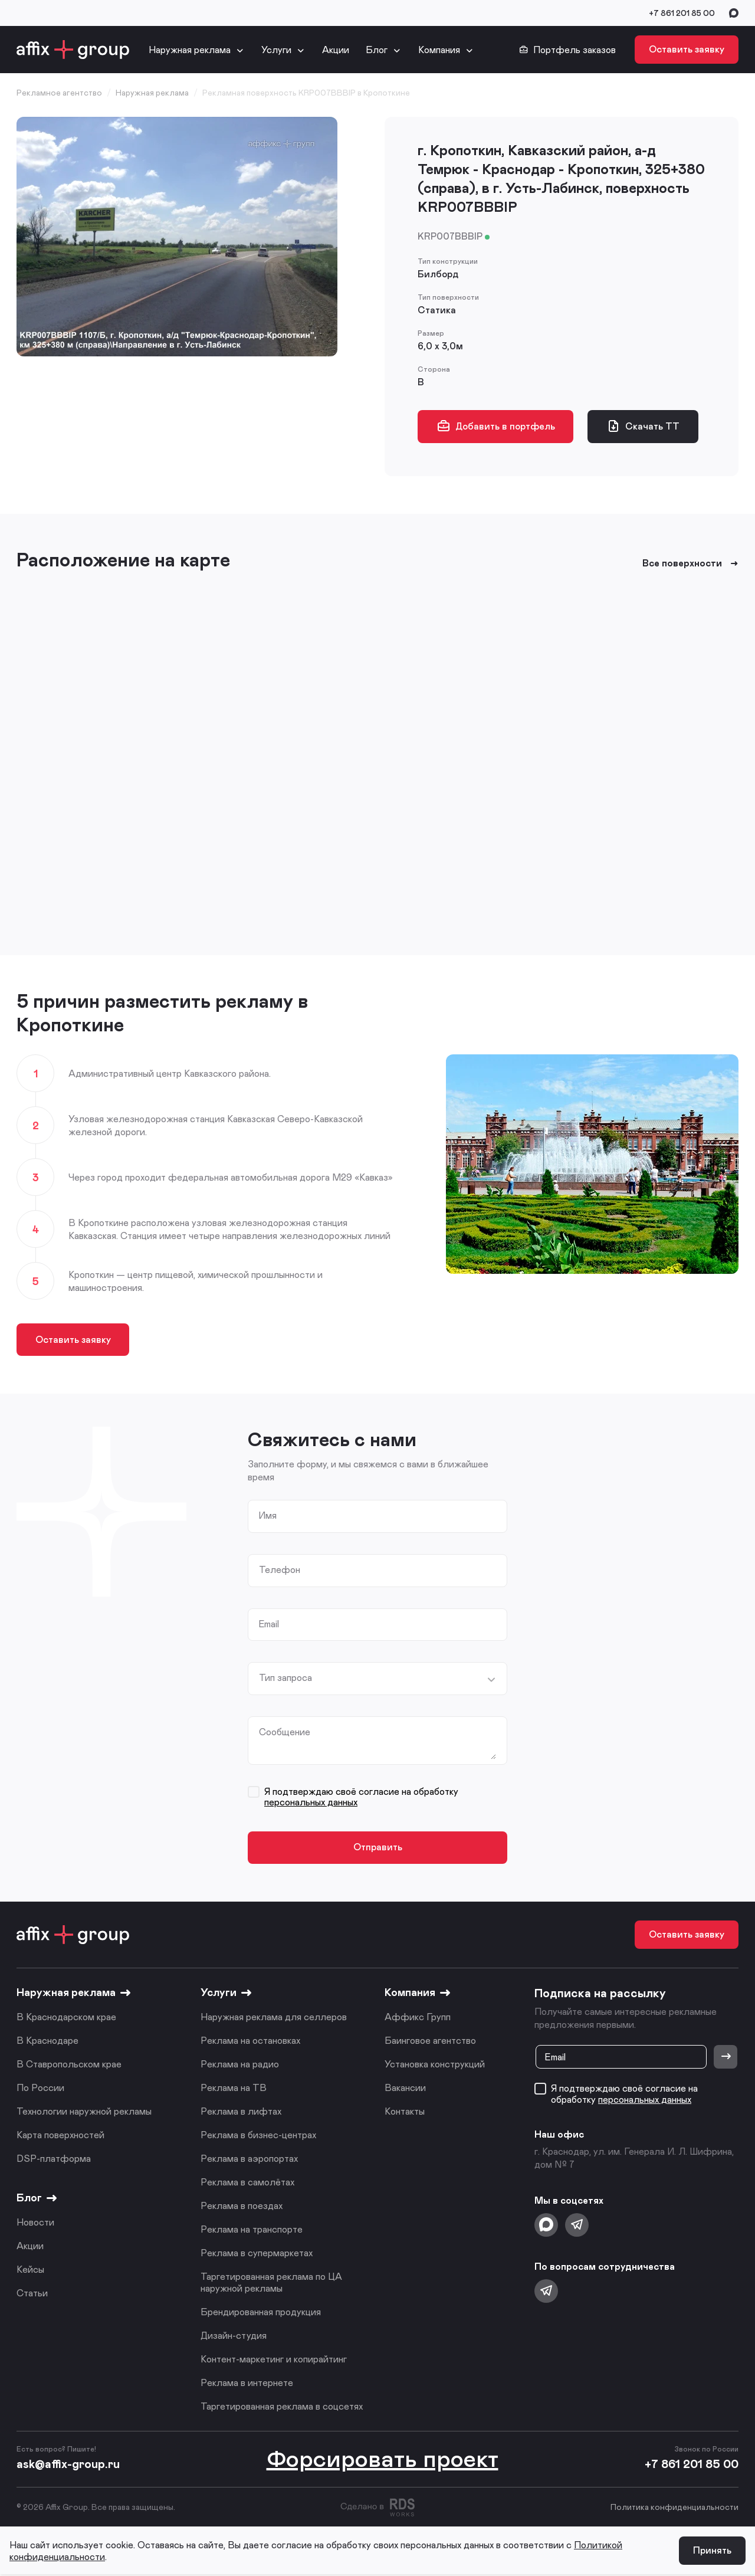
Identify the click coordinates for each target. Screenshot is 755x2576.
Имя (268, 1515)
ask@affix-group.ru (68, 2465)
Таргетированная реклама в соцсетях (282, 2407)
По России (40, 2089)
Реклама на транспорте (252, 2230)
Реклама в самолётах (247, 2183)
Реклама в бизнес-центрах (258, 2136)
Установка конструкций (435, 2065)
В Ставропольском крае (69, 2065)
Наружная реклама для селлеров (274, 2018)
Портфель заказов (567, 49)
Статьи (32, 2294)
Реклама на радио (240, 2065)
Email (269, 1624)
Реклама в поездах (242, 2207)
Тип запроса (285, 1678)
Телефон (279, 1570)
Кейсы (30, 2270)
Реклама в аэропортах (249, 2159)
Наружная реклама (190, 49)
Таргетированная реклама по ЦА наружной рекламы (271, 2283)
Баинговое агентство (430, 2041)
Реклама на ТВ (234, 2089)
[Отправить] (725, 2058)
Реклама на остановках (250, 2041)
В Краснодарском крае (66, 2018)
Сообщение (284, 1733)
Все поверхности (690, 563)
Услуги (276, 49)
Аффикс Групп (418, 2018)
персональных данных (310, 1802)
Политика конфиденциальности (674, 2508)
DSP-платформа (54, 2159)
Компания (439, 49)
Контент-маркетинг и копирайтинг (274, 2360)
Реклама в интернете (247, 2384)
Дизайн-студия (234, 2336)
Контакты (405, 2112)
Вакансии (405, 2089)
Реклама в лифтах (241, 2112)
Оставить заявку (686, 48)
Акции (335, 49)
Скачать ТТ (643, 426)
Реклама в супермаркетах (257, 2254)
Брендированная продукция (261, 2313)
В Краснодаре (47, 2041)
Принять (712, 2551)
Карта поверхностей (60, 2136)
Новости (35, 2223)
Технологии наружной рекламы (84, 2112)
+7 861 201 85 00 (682, 13)
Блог (377, 49)
